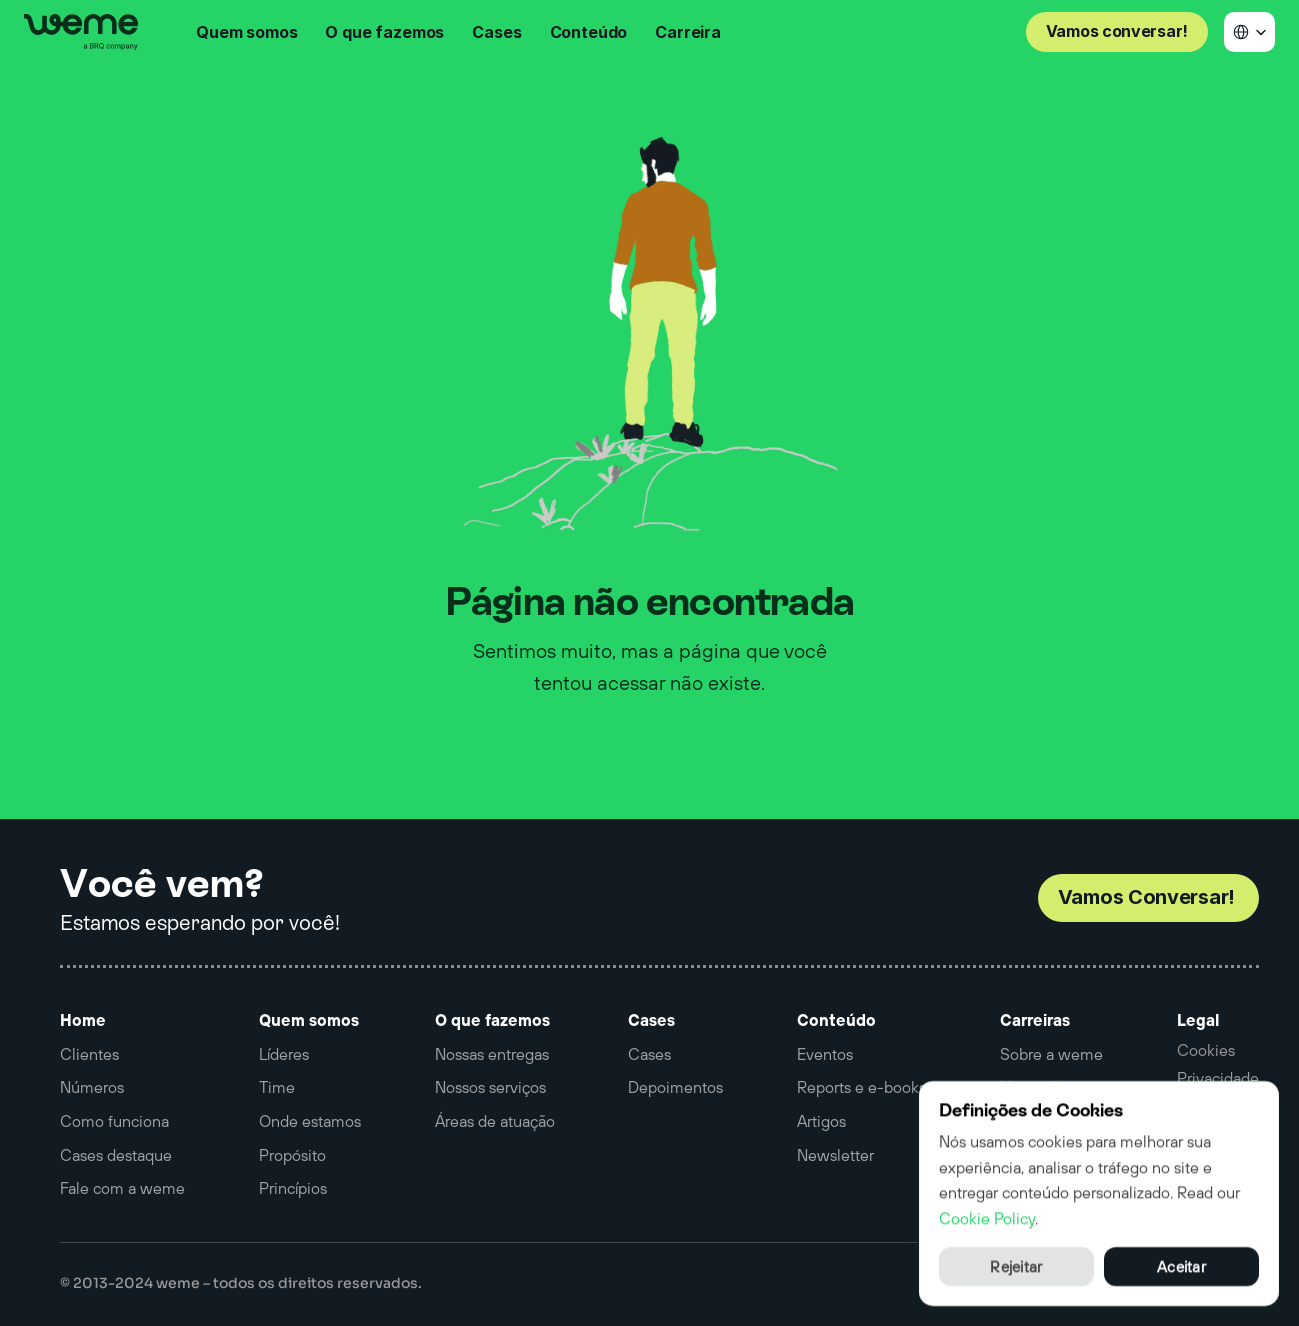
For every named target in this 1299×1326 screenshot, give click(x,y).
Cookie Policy (987, 1217)
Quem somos (309, 1020)
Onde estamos (310, 1121)
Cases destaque (116, 1155)
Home (83, 1020)
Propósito (292, 1155)
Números (92, 1087)
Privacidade (1218, 1078)
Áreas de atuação (495, 1121)
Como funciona (114, 1121)
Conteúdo (836, 1020)
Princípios (293, 1188)
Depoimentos (675, 1087)
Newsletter (835, 1155)
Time (277, 1087)
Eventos (825, 1054)
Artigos (821, 1121)
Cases (651, 1020)
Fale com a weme (122, 1188)
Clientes (89, 1054)
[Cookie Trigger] (1206, 1050)
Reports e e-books (861, 1087)
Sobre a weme (1051, 1054)
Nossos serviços (490, 1087)
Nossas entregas (492, 1054)
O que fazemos (492, 1020)
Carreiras (1035, 1020)
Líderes (284, 1054)
